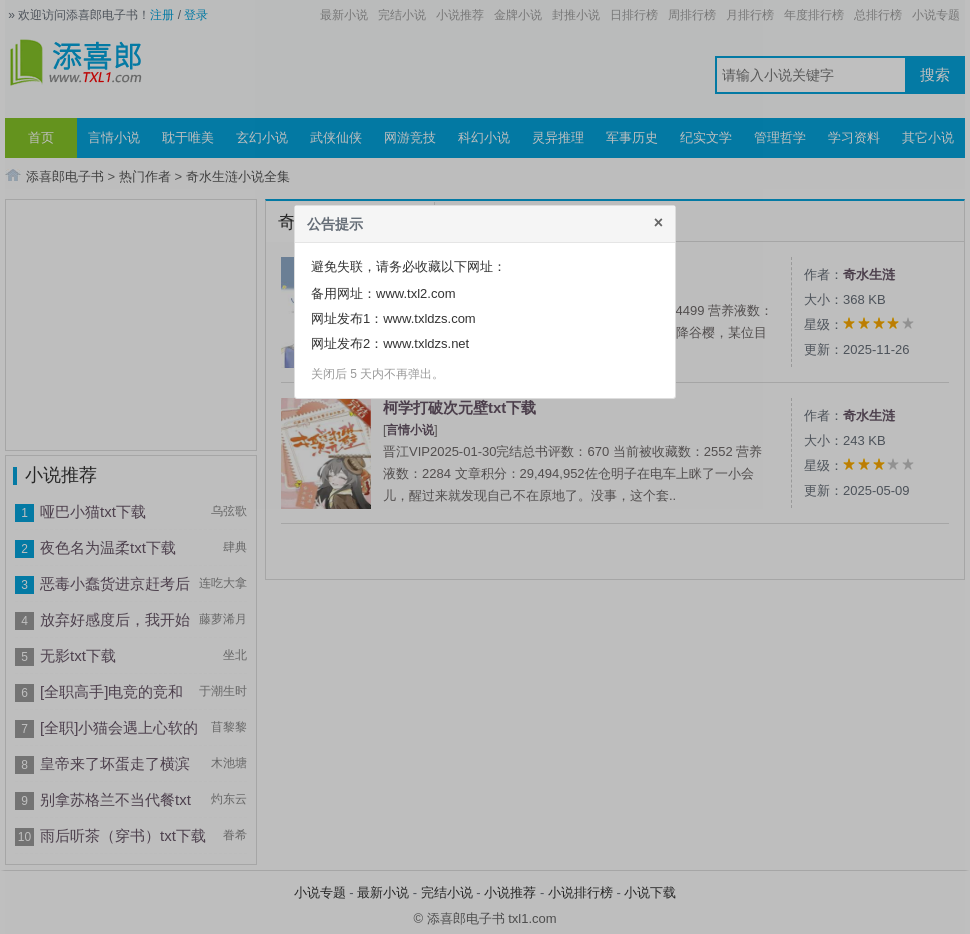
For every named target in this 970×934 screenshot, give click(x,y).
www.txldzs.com (429, 318)
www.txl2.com (415, 293)
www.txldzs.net (426, 343)
